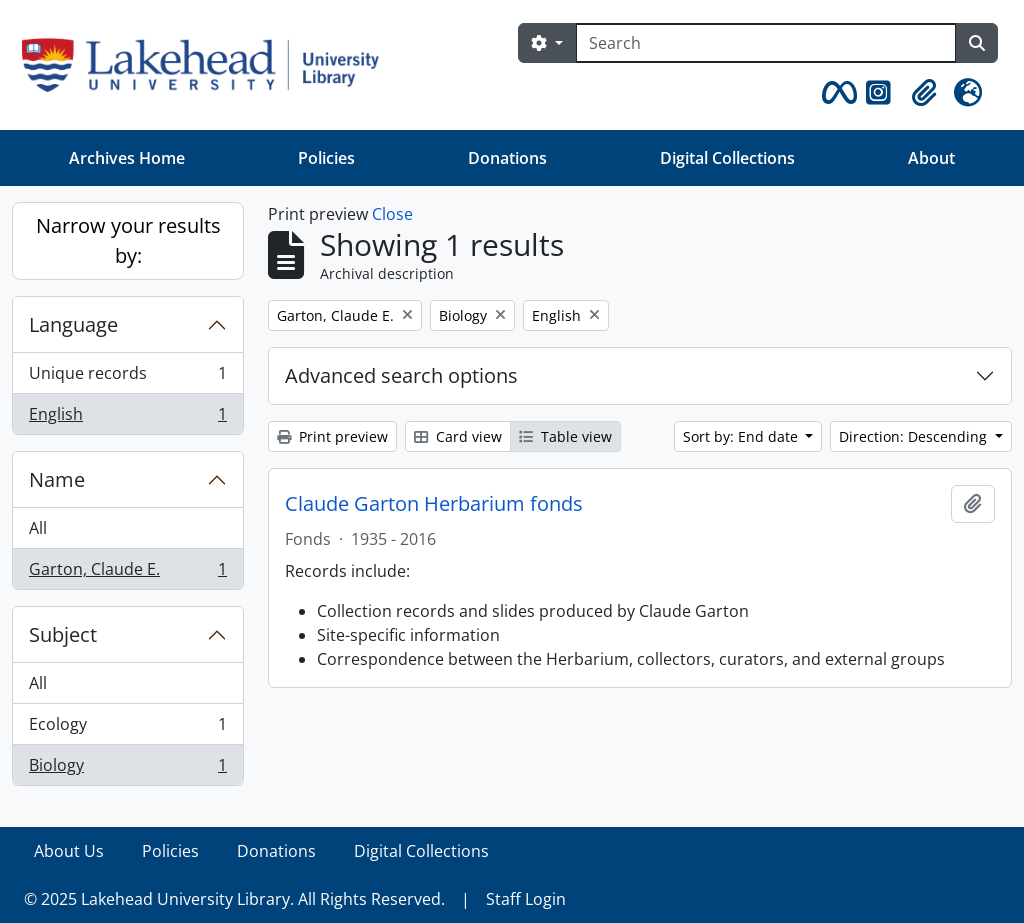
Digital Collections (727, 158)
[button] (836, 93)
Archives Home (127, 158)
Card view (458, 436)
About (931, 158)
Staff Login (526, 899)
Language (73, 324)
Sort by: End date (742, 436)
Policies (326, 158)
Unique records (127, 377)
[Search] (766, 43)
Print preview (332, 436)
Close (392, 214)
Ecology (127, 728)
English (127, 418)
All (38, 528)
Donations (507, 158)
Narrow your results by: (128, 240)
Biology (127, 769)
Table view (565, 436)
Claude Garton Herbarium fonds (434, 504)
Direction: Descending (915, 436)
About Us (69, 851)
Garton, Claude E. (127, 573)
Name (57, 479)
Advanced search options (401, 375)
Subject (63, 634)
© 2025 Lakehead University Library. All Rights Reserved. (234, 899)
